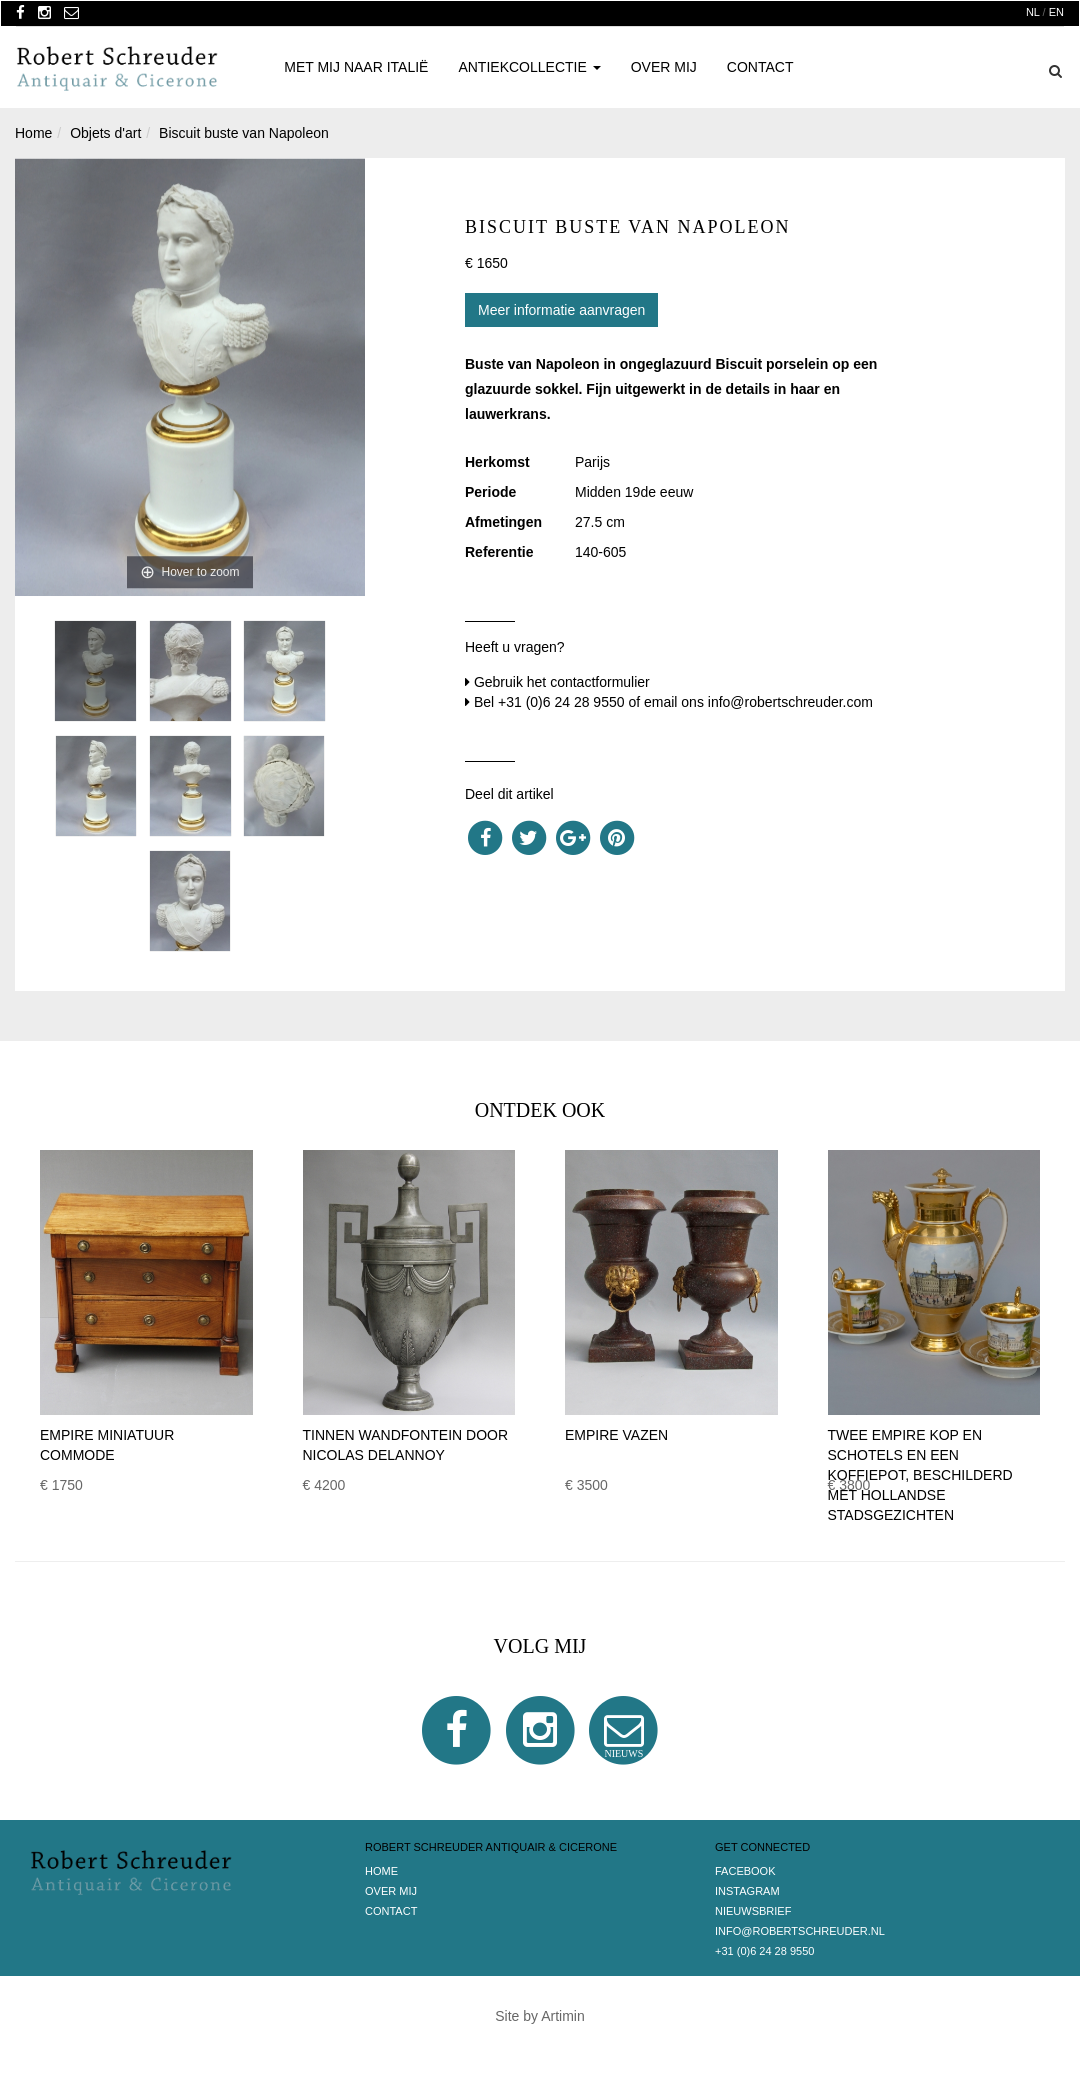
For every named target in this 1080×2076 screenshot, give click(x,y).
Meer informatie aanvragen (561, 310)
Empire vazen (616, 1435)
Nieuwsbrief (753, 1911)
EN (1056, 12)
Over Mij (664, 67)
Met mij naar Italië (356, 67)
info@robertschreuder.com (790, 702)
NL (1033, 12)
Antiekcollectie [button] (529, 67)
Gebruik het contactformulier (562, 682)
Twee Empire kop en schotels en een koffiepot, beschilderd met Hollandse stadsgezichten (920, 1475)
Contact (760, 67)
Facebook (745, 1871)
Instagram (747, 1891)
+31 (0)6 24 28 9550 (561, 702)
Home (381, 1871)
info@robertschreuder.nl (800, 1931)
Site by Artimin (539, 2016)
